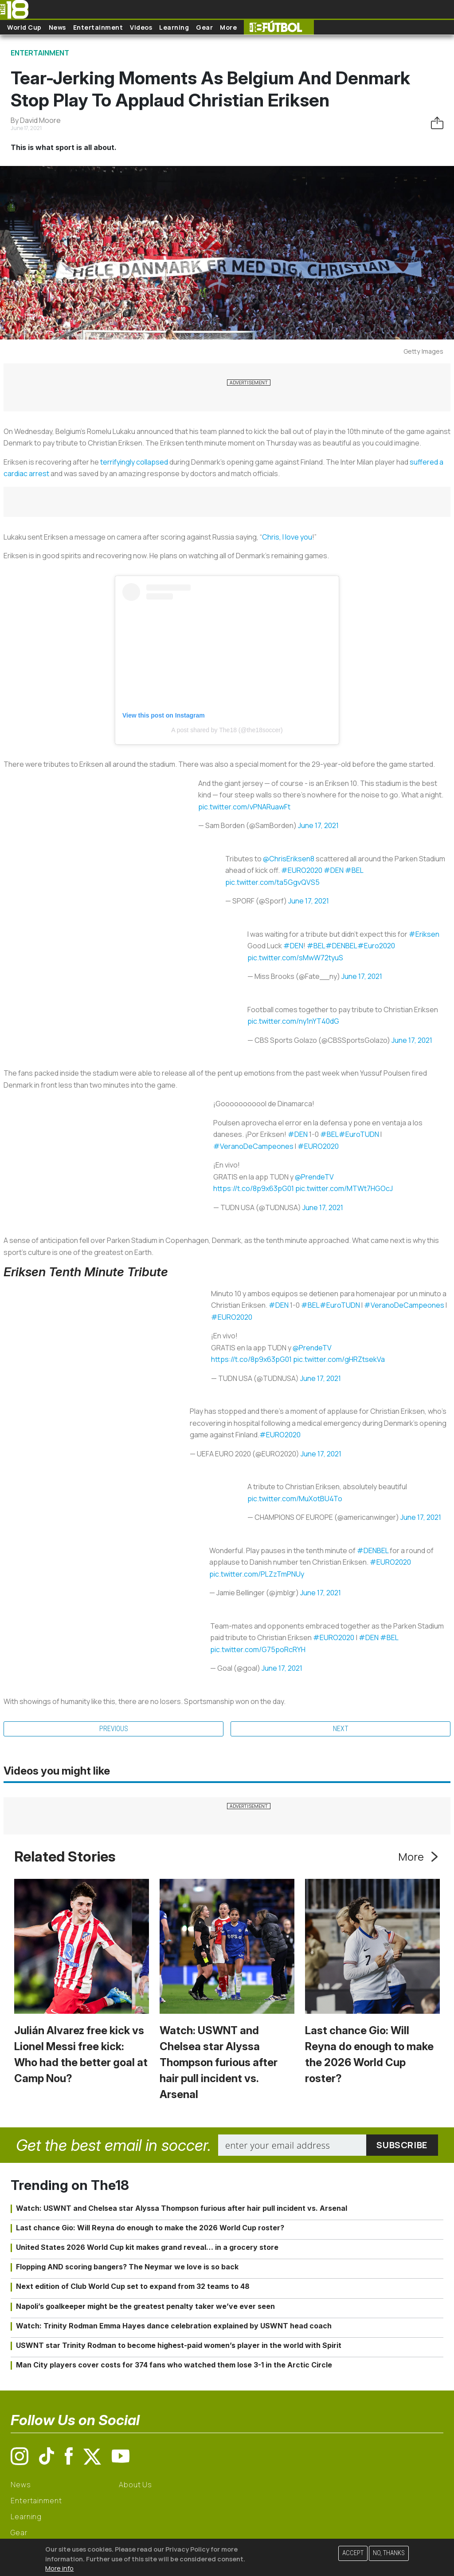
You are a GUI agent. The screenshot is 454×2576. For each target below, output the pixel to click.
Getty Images (423, 351)
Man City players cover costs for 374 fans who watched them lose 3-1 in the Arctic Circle (174, 2364)
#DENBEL (341, 946)
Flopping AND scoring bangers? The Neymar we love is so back (127, 2266)
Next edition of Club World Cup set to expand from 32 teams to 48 (133, 2286)
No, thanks (389, 2553)
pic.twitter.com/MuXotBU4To (294, 1498)
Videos (141, 27)
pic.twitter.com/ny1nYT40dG (293, 1021)
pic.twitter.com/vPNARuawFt (244, 807)
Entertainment (98, 27)
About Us (135, 2484)
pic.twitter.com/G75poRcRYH (257, 1649)
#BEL (354, 870)
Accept (353, 2553)
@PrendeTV (314, 1177)
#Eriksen (424, 934)
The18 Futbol (279, 27)
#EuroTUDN (359, 1134)
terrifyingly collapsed (134, 462)
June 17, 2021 (318, 825)
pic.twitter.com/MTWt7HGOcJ (344, 1188)
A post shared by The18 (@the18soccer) (226, 730)
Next (340, 1728)
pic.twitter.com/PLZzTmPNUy (256, 1574)
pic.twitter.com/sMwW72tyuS (295, 958)
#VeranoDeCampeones (253, 1146)
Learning (174, 27)
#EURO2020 (301, 870)
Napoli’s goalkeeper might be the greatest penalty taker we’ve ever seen (145, 2306)
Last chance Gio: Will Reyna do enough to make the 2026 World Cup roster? (150, 2227)
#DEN (334, 870)
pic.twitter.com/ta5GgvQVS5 (272, 882)
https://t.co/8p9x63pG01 (253, 1188)
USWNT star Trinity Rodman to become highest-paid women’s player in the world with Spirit (178, 2345)
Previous (113, 1728)
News (57, 27)
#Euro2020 (376, 946)
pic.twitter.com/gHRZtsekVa (339, 1359)
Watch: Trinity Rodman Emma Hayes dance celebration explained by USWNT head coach (174, 2325)
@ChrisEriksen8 (288, 859)
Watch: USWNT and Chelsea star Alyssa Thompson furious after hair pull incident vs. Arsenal (219, 2062)
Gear (204, 27)
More (228, 27)
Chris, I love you (287, 537)
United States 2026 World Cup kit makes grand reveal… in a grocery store (147, 2247)
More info (59, 2568)
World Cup (24, 27)
